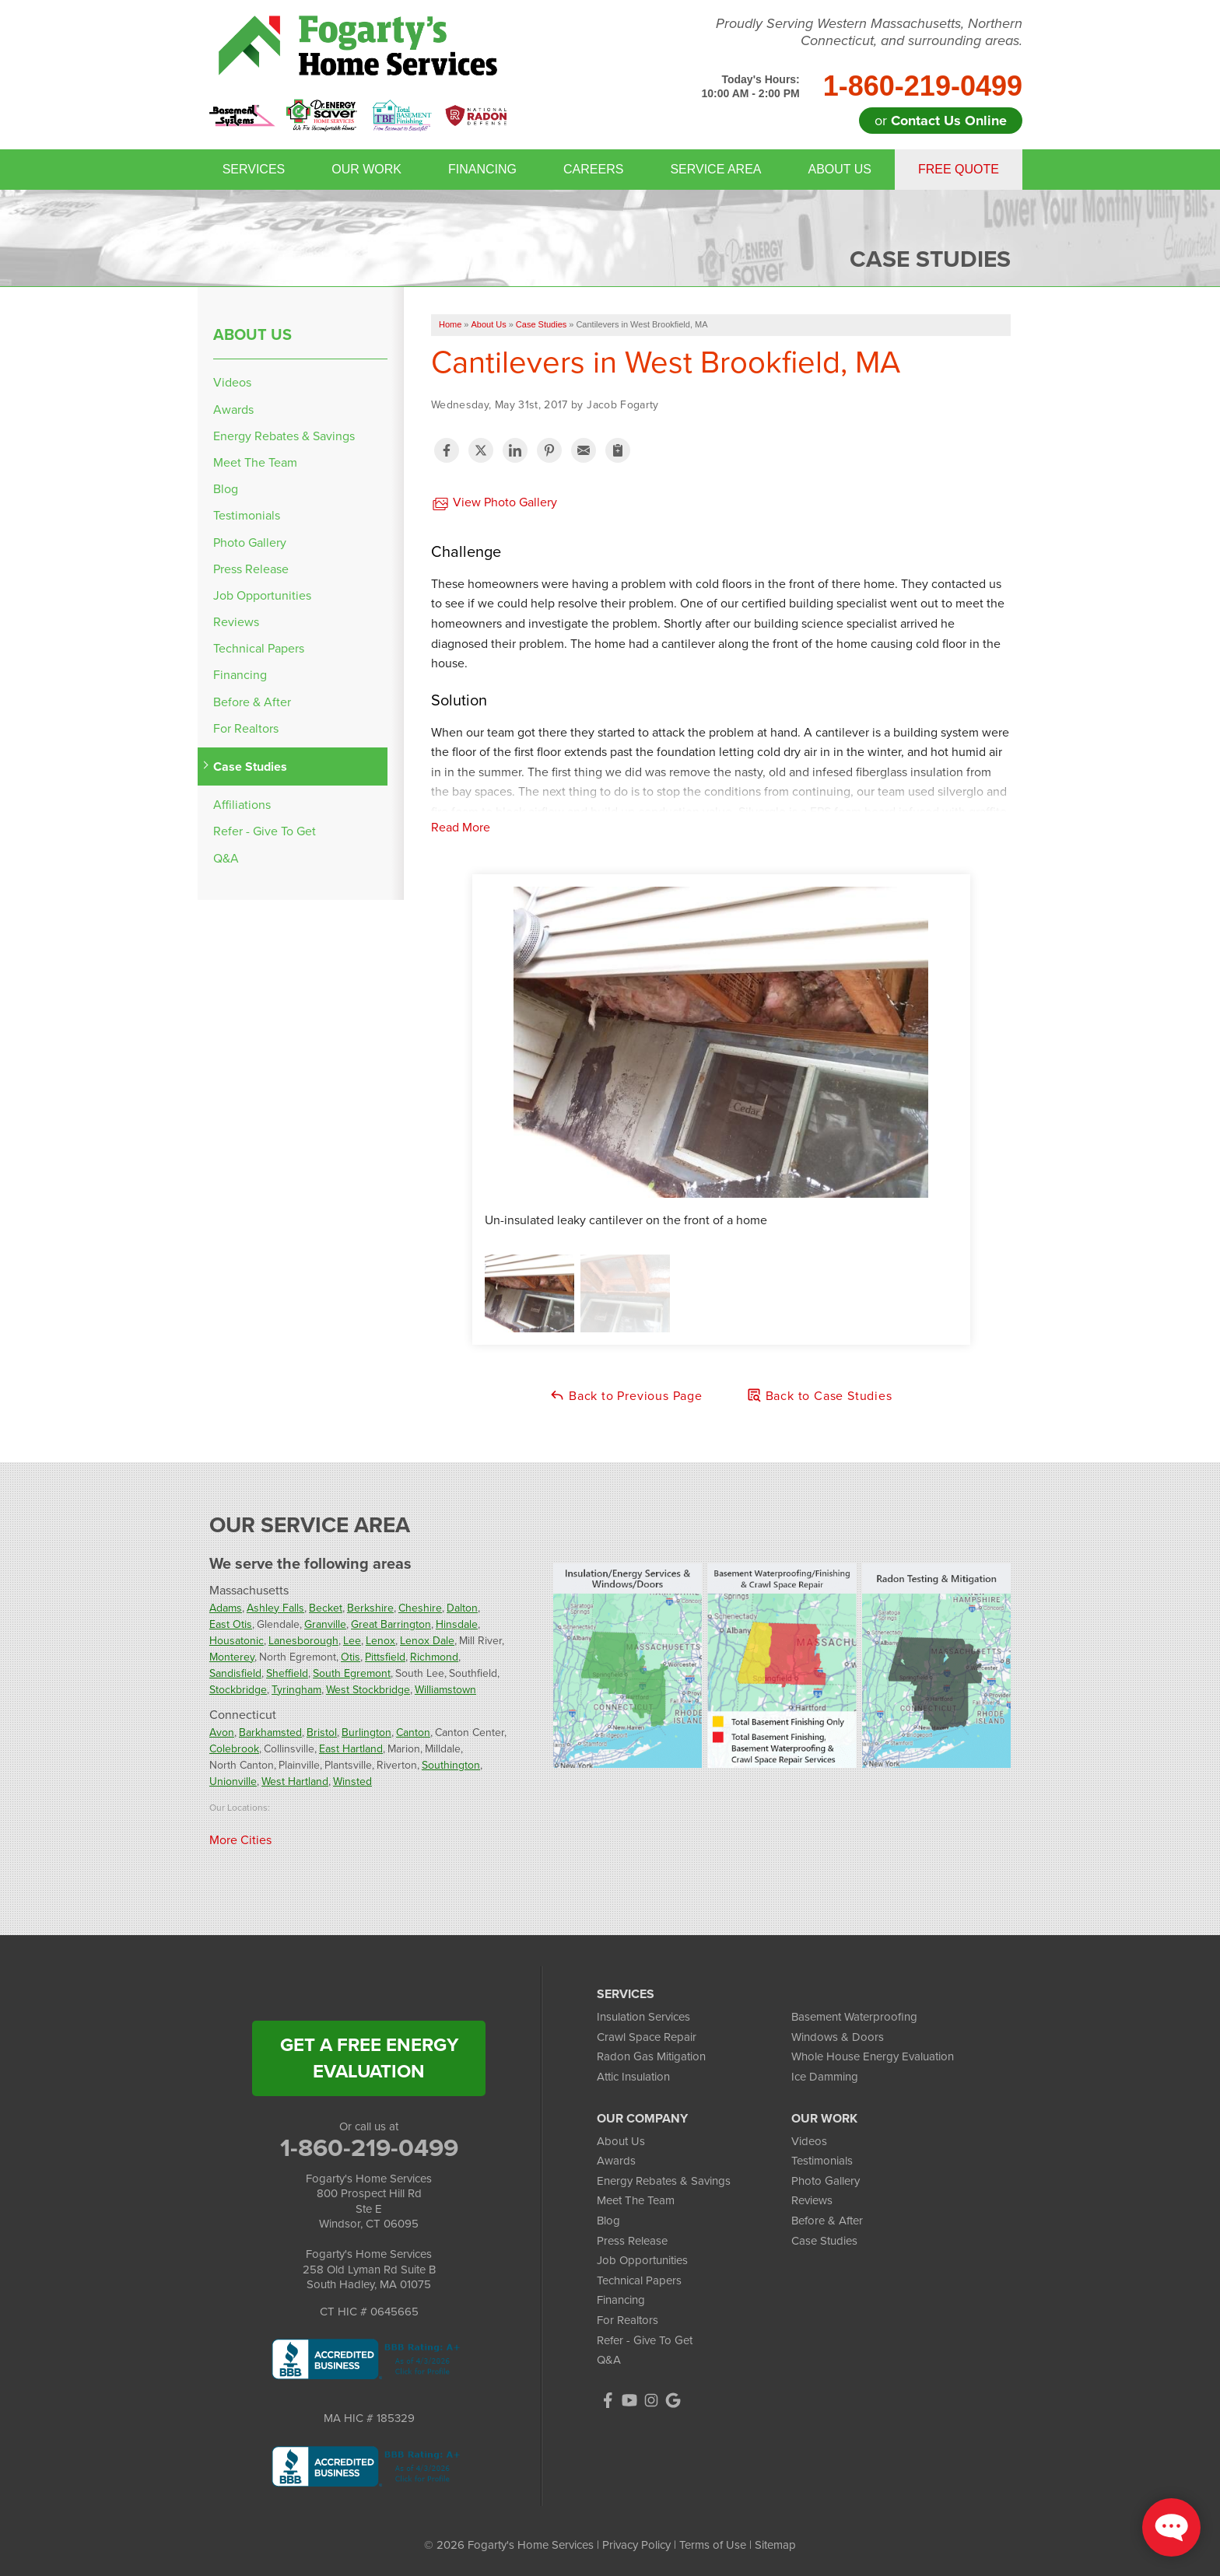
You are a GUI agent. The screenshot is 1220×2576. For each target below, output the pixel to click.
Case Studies (250, 766)
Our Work (366, 169)
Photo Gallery (249, 542)
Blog (225, 488)
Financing (482, 169)
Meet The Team (255, 462)
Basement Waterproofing (854, 2016)
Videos (232, 382)
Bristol (322, 1732)
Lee (352, 1641)
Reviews (236, 621)
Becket (325, 1608)
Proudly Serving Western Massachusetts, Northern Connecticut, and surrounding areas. (869, 32)
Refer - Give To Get (264, 831)
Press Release (251, 569)
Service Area (715, 169)
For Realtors (246, 728)
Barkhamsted (270, 1732)
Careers (593, 169)
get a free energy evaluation (369, 2058)
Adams (225, 1608)
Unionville (233, 1781)
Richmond (434, 1657)
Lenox (380, 1641)
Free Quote (958, 169)
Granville (325, 1624)
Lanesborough (303, 1641)
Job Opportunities (262, 595)
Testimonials (246, 515)
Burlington (366, 1732)
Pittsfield (385, 1657)
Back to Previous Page (626, 1396)
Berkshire (370, 1608)
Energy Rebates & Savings (284, 436)
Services (254, 169)
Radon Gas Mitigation (651, 2056)
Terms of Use (712, 2544)
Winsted (352, 1781)
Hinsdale (457, 1624)
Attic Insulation (633, 2076)
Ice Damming (824, 2076)
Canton (413, 1732)
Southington (451, 1765)
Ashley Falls (275, 1608)
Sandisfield (235, 1673)
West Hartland (294, 1781)
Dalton (462, 1608)
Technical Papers (258, 648)
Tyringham (296, 1690)
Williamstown (445, 1690)
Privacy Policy (636, 2544)
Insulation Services (643, 2016)
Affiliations (242, 804)
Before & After (252, 702)
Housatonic (236, 1641)
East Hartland (351, 1749)
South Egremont (352, 1673)
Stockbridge (238, 1690)
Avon (221, 1732)
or (941, 120)
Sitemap (775, 2544)
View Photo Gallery (494, 503)
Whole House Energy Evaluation (872, 2056)
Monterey (231, 1657)
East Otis (230, 1624)
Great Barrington (391, 1624)
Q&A (226, 858)
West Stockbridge (368, 1690)
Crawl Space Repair (646, 2037)
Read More (460, 827)
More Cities (240, 1840)
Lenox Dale (427, 1641)
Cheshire (420, 1608)
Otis (350, 1657)
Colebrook (234, 1749)
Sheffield (287, 1673)
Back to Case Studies (819, 1396)
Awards (233, 409)
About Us (839, 169)
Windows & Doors (837, 2037)
